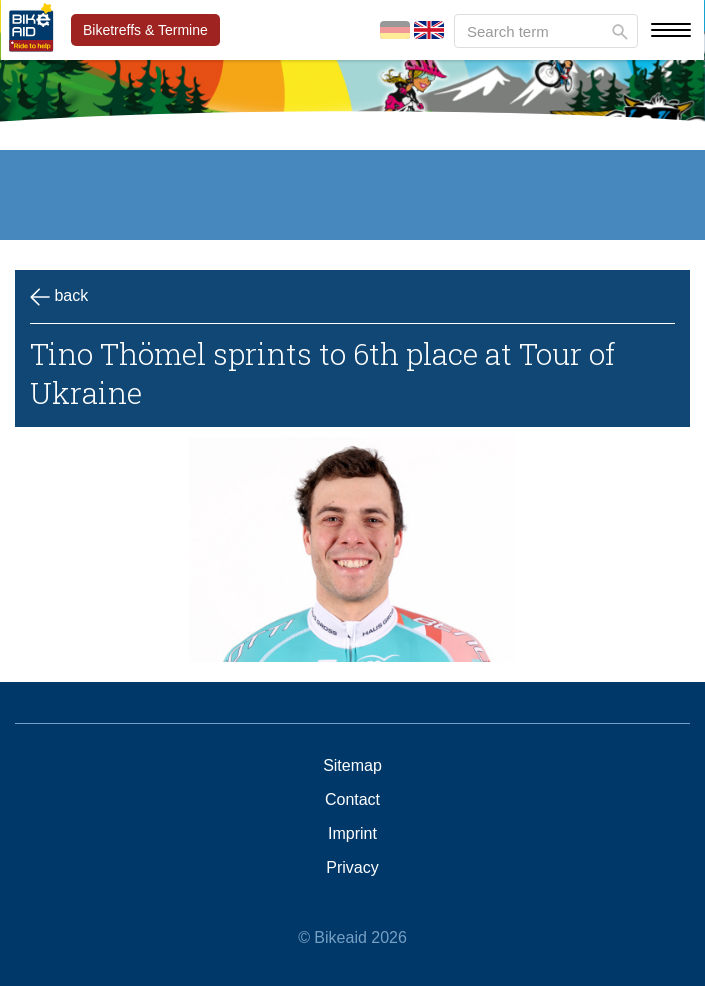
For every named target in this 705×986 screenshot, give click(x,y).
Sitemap (352, 766)
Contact (352, 800)
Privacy (352, 868)
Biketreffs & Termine (145, 30)
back (59, 297)
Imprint (352, 834)
